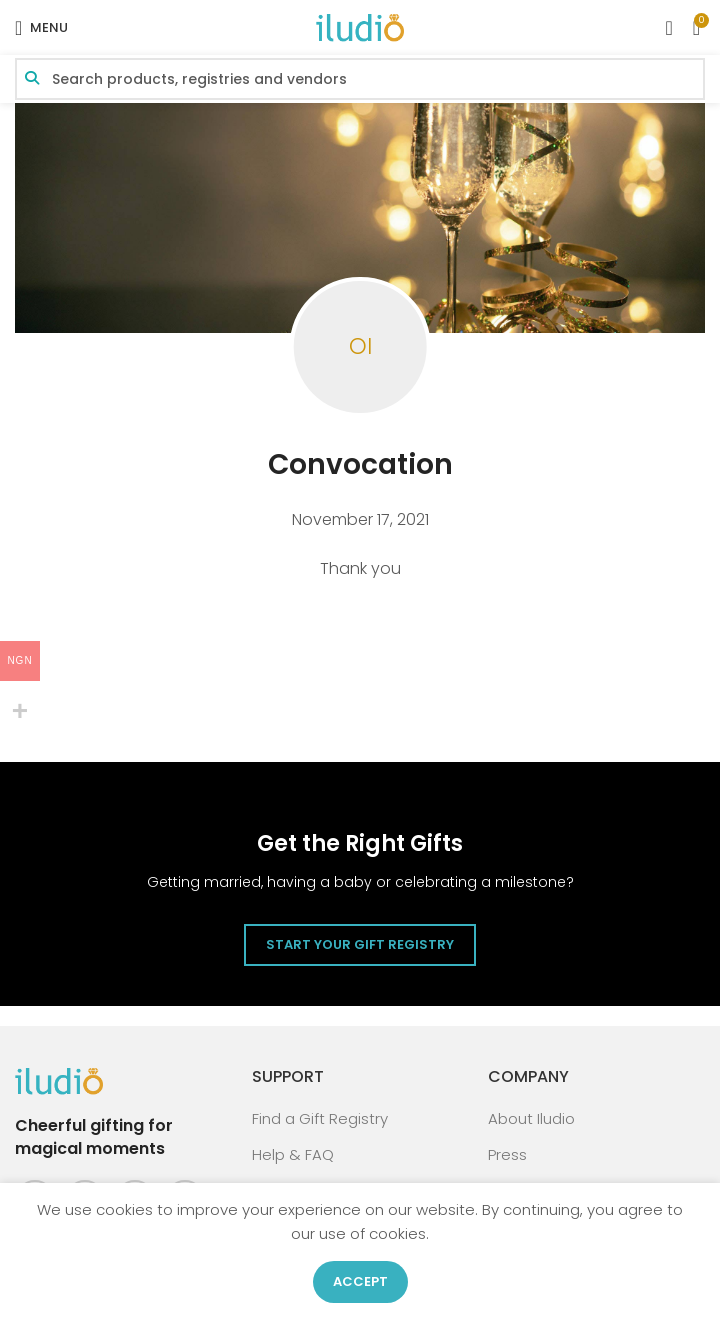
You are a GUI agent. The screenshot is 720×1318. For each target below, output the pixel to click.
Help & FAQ (293, 1154)
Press (507, 1154)
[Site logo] (360, 26)
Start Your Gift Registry (360, 944)
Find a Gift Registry (320, 1118)
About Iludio (531, 1118)
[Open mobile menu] (41, 28)
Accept (360, 1281)
